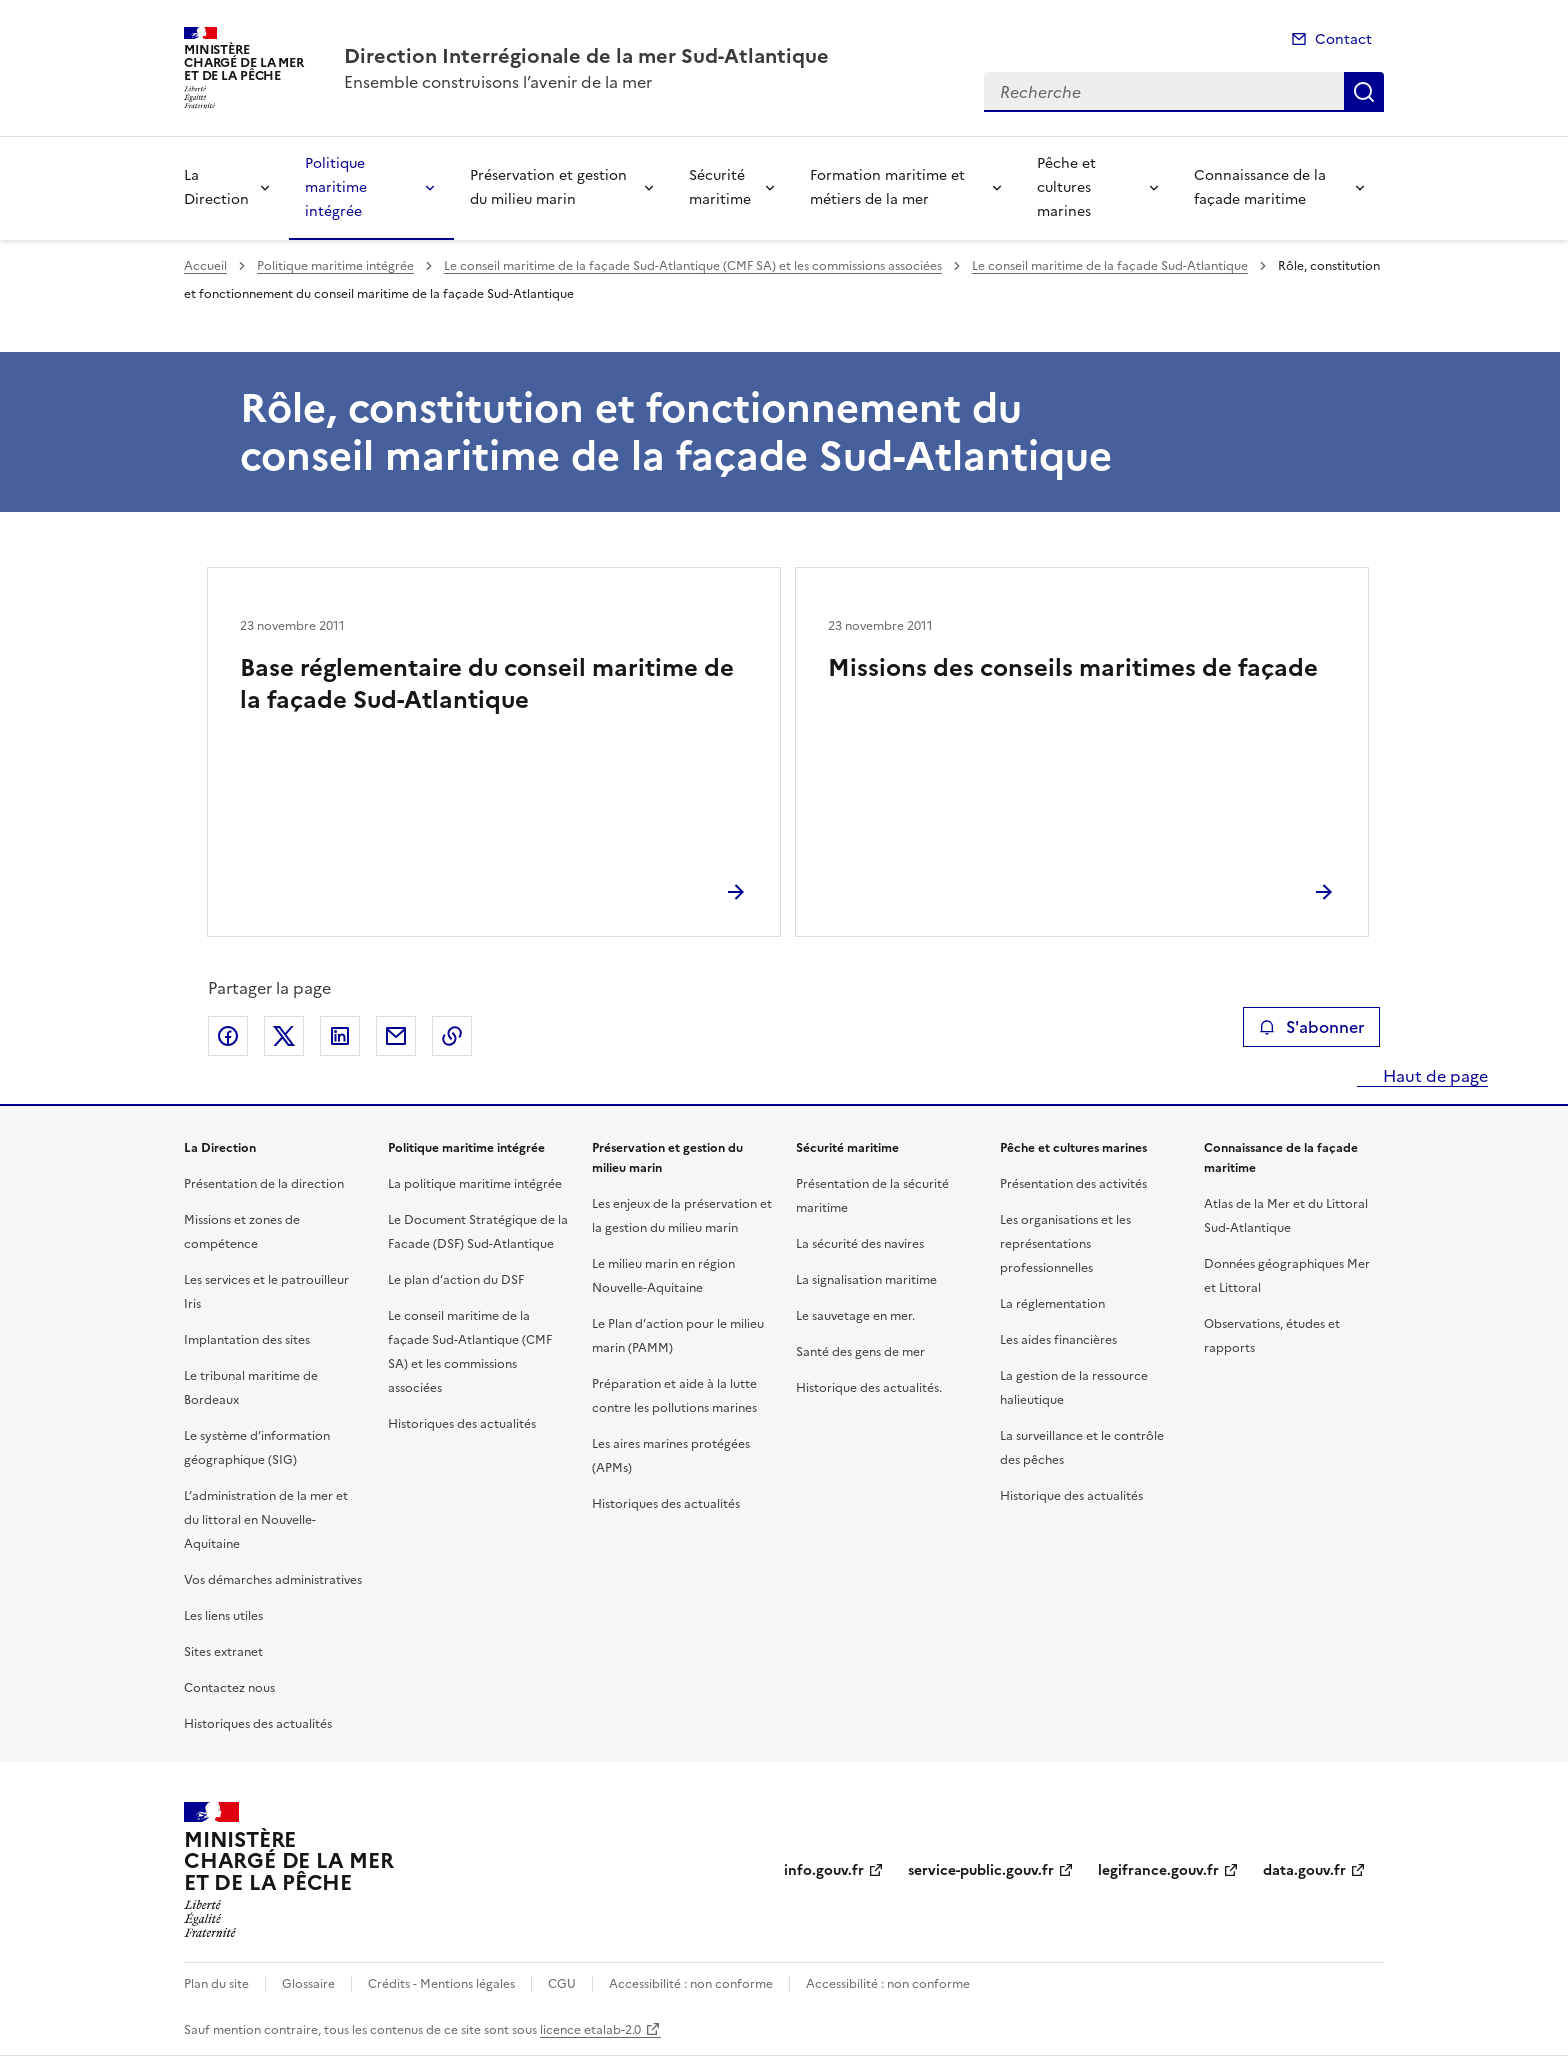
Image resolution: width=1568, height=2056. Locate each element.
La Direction (216, 187)
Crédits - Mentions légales (441, 1984)
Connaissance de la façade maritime (1260, 187)
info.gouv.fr (824, 1870)
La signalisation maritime (866, 1280)
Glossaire (308, 1984)
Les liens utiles (223, 1616)
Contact (1343, 39)
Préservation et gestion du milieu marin (548, 187)
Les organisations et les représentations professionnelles (1065, 1244)
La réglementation (1052, 1304)
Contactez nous (229, 1688)
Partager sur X (284, 1036)
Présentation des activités (1073, 1184)
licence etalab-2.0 (590, 2030)
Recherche (1364, 92)
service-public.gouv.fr (981, 1870)
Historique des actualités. (869, 1388)
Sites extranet (223, 1652)
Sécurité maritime (720, 187)
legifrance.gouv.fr (1158, 1870)
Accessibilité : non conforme (691, 1984)
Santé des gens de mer (860, 1352)
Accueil (205, 266)
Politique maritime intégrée (336, 187)
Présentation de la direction (264, 1184)
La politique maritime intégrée (475, 1184)
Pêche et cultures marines (1066, 187)
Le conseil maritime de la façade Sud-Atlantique (1110, 266)
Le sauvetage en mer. (855, 1316)
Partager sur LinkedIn (340, 1036)
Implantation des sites (247, 1340)
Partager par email (396, 1036)
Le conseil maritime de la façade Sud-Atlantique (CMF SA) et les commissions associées (693, 266)
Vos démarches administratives (273, 1580)
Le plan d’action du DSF (456, 1280)
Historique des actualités (1071, 1496)
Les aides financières (1058, 1340)
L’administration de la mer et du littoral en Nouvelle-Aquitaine (266, 1520)
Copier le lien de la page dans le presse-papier (452, 1036)
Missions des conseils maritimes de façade (1073, 668)
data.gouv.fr (1304, 1870)
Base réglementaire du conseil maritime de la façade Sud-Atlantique (487, 684)
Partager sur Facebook (228, 1036)
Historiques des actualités (258, 1724)
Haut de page (1433, 1076)
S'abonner (1311, 1027)
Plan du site (216, 1984)
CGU (562, 1984)
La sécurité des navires (860, 1244)
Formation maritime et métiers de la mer (887, 187)
